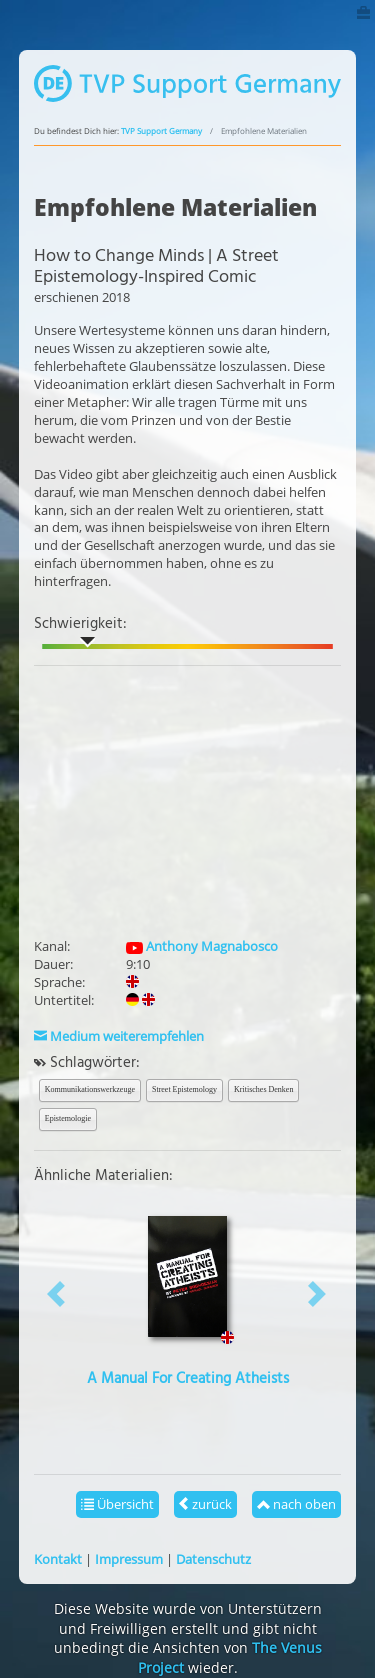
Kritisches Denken (263, 1089)
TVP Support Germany (161, 131)
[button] (57, 1294)
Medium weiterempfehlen (119, 1036)
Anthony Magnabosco (202, 946)
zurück (205, 1504)
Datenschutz (213, 1559)
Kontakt (58, 1559)
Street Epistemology (184, 1089)
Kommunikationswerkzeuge (90, 1089)
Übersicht (117, 1504)
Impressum (129, 1559)
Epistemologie (68, 1118)
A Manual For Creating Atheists (188, 1379)
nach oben (296, 1504)
